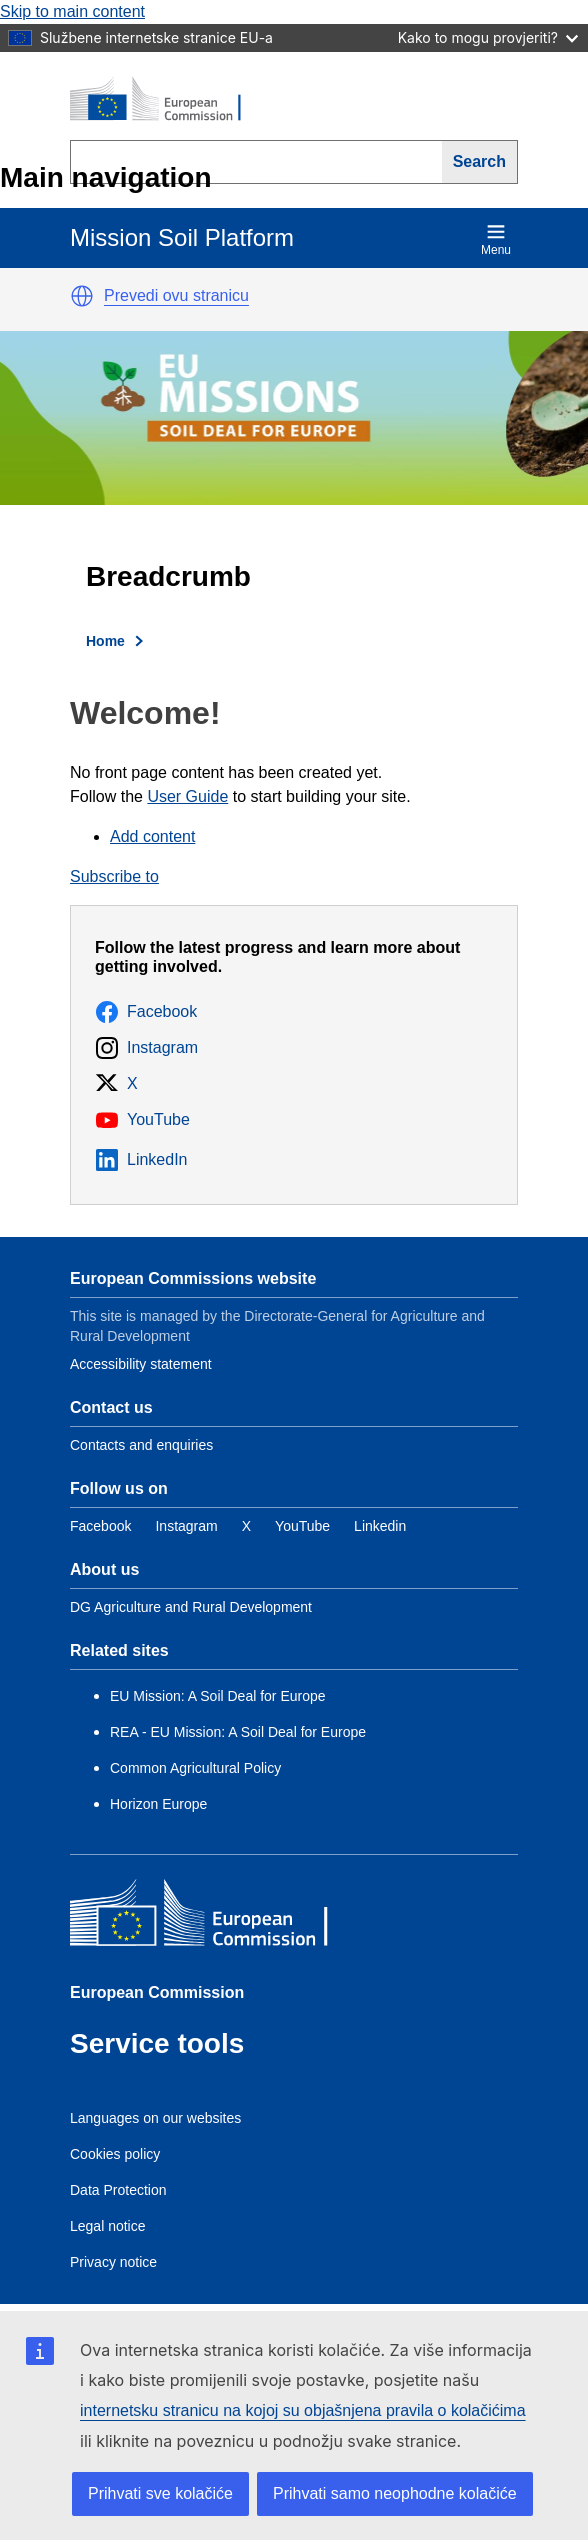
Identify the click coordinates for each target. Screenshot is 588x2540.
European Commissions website (193, 1278)
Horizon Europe (158, 1804)
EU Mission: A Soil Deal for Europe (219, 1696)
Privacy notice (113, 2262)
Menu (496, 239)
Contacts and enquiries (141, 1445)
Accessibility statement (141, 1364)
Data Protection (118, 2190)
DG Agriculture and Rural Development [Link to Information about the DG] (191, 1607)
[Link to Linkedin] (380, 1526)
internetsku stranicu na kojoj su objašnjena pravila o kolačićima (303, 2410)
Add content (152, 836)
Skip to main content (72, 11)
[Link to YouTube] (302, 1526)
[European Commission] (166, 100)
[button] (82, 296)
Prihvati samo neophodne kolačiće (395, 2493)
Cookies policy (115, 2154)
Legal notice (108, 2226)
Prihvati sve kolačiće (160, 2493)
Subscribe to (114, 876)
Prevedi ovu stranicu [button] (176, 295)
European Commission (157, 1992)
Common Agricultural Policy (195, 1768)
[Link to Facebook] (100, 1526)
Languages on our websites (155, 2118)
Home (105, 641)
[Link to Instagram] (186, 1526)
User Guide (187, 796)
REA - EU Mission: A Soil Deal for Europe (238, 1732)
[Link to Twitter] (246, 1526)
